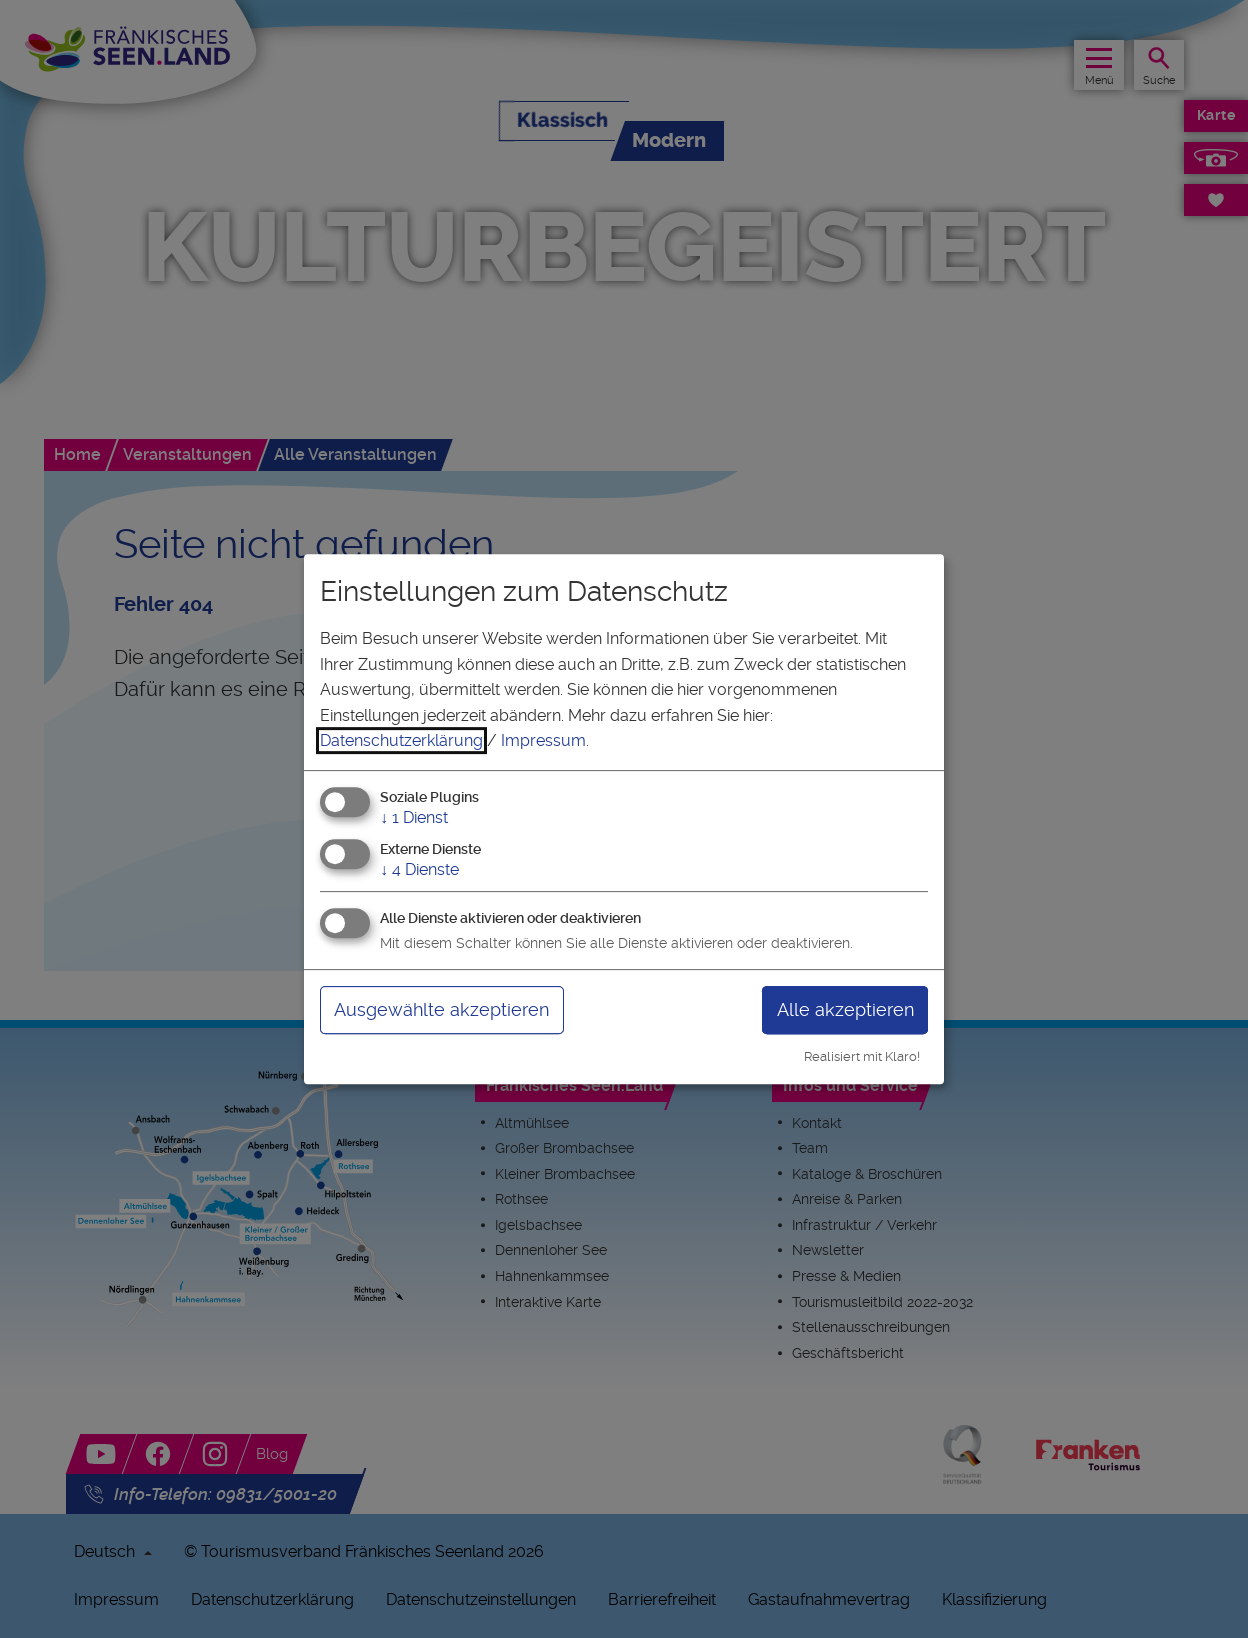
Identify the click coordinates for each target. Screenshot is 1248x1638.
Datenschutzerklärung (401, 740)
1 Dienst (414, 817)
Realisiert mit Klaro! (862, 1056)
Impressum (543, 740)
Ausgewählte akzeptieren (441, 1009)
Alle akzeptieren (845, 1009)
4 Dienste (419, 869)
